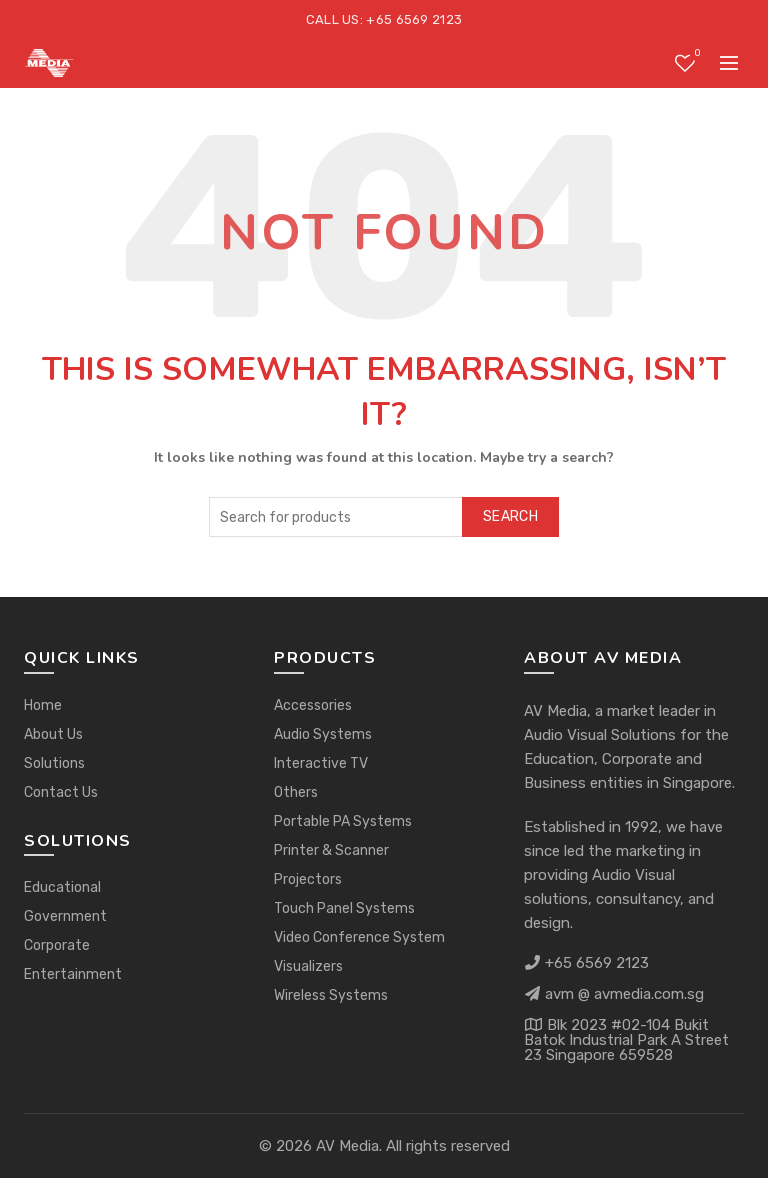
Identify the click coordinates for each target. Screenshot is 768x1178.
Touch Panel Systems (344, 908)
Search (510, 516)
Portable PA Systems (343, 821)
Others (296, 792)
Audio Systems (323, 734)
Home (43, 705)
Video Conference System (359, 937)
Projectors (308, 879)
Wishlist (695, 54)
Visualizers (308, 966)
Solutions (54, 763)
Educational (62, 887)
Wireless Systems (331, 995)
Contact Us (61, 792)
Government (65, 916)
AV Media (347, 1146)
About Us (53, 734)
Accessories (313, 705)
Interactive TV (321, 763)
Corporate (57, 945)
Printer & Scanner (331, 850)
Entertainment (73, 974)
